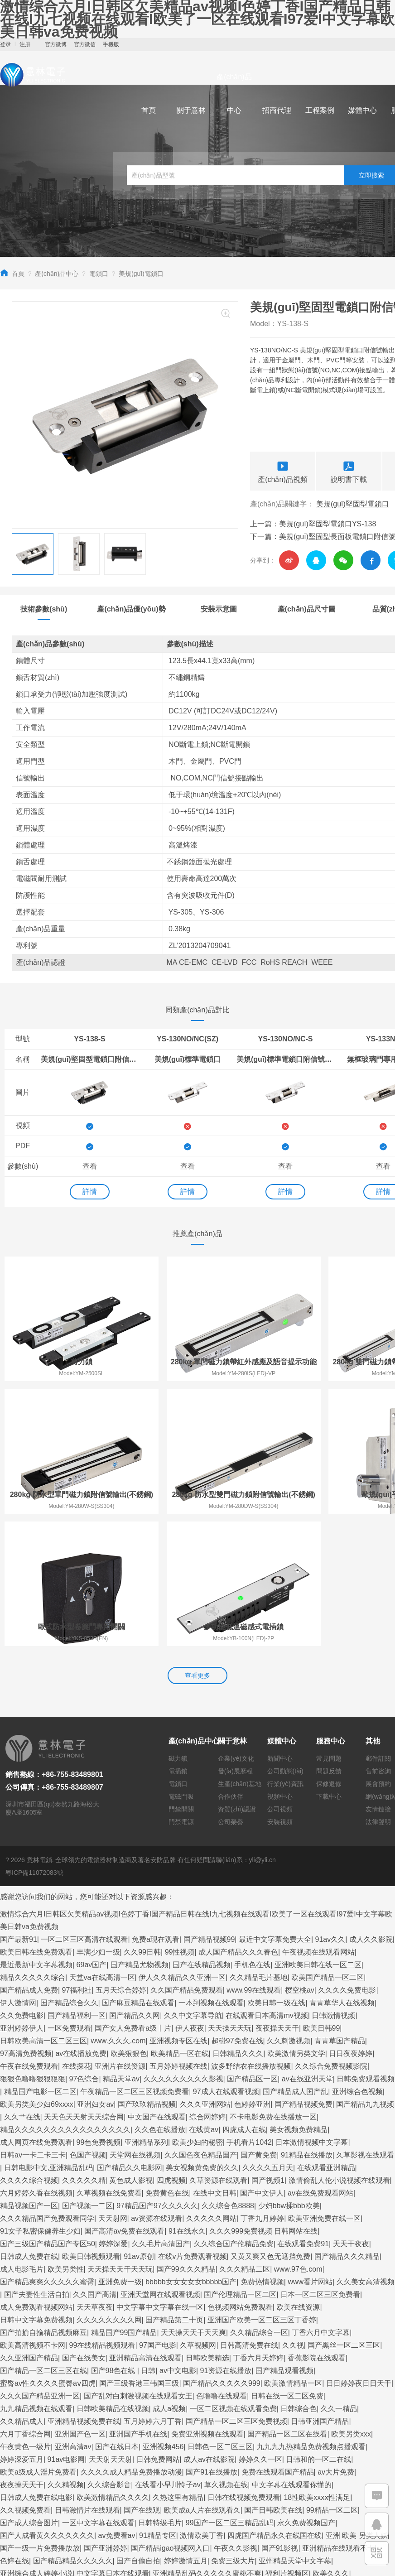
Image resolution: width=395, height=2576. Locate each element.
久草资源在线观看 (218, 2049)
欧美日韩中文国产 (324, 2557)
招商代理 (276, 110)
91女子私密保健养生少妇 (40, 2100)
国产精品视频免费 (303, 1973)
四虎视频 (171, 2049)
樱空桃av (299, 1859)
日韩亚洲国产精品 (320, 2290)
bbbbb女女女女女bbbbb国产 (190, 2151)
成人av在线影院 (209, 2328)
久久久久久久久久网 (109, 2189)
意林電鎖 (39, 1729)
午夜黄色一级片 (25, 2316)
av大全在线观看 (25, 2455)
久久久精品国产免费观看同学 (47, 2087)
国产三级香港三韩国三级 (139, 2252)
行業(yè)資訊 (285, 1653)
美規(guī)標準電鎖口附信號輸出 (285, 1059)
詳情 (89, 1191)
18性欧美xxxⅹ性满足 (317, 2366)
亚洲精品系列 (146, 2011)
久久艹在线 (22, 1986)
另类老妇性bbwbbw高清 (330, 2544)
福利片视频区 (287, 2442)
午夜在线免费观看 (29, 1935)
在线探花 (76, 1935)
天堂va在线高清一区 (102, 1846)
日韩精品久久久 (237, 1922)
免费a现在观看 (155, 1808)
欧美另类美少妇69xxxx (36, 1973)
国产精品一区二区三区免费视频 (236, 2290)
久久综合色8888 (228, 2075)
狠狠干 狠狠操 (314, 2531)
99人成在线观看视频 (149, 2531)
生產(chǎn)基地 (239, 1653)
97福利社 (77, 1859)
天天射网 (112, 2087)
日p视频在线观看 (75, 2557)
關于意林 (191, 110)
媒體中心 (362, 110)
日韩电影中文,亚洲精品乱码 (48, 2037)
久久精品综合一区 (259, 2201)
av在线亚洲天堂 (307, 1948)
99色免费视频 (99, 2011)
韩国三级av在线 (330, 2455)
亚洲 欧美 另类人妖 (357, 2404)
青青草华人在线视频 (342, 1872)
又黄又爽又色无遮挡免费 (270, 2125)
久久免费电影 (21, 1884)
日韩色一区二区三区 (220, 2316)
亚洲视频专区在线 (178, 1910)
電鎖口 (98, 273)
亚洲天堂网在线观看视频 (160, 2163)
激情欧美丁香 (201, 2404)
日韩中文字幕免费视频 (36, 2189)
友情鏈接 (378, 1678)
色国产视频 (88, 2024)
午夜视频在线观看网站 (318, 1821)
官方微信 (85, 44)
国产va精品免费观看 (138, 2481)
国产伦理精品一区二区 (240, 2163)
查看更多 (197, 1545)
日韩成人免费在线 (29, 2125)
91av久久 (330, 1808)
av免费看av (116, 2404)
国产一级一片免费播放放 (40, 2417)
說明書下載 (348, 471)
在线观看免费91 (303, 2113)
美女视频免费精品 (299, 1999)
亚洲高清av (73, 2316)
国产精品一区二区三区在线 (43, 2240)
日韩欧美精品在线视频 (113, 2278)
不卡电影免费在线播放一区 (273, 1986)
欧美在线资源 (298, 2176)
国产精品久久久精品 (347, 2125)
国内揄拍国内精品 (106, 2544)
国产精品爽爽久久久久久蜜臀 (47, 2151)
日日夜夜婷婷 (350, 1922)
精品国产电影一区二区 (40, 1961)
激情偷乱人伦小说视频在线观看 (339, 2049)
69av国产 (92, 1834)
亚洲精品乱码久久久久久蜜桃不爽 (207, 2442)
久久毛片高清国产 (161, 2113)
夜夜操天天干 (277, 1897)
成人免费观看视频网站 (36, 2176)
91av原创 (139, 2125)
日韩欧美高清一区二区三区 (43, 1910)
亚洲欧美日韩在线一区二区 (318, 1834)
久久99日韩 (142, 1821)
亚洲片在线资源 (120, 1935)
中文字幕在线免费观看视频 (294, 2468)
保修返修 (329, 1653)
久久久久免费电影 (347, 1859)
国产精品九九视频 (365, 1973)
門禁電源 (181, 1691)
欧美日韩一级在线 (276, 1872)
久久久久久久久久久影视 (183, 1948)
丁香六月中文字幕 (321, 2201)
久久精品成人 (21, 2290)
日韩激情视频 (333, 1884)
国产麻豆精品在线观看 (138, 1872)
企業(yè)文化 (236, 1628)
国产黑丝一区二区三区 (344, 2214)
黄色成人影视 (131, 2049)
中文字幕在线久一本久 (318, 2493)
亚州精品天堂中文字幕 (295, 2430)
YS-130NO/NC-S (285, 1039)
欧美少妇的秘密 (197, 2011)
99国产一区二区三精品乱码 (230, 2392)
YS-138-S (89, 1039)
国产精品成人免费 (29, 1859)
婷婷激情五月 (185, 2430)
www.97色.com (298, 2138)
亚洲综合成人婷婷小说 (36, 2442)
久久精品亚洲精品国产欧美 (247, 2557)
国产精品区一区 (252, 1948)
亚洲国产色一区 (80, 2303)
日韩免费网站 (158, 2328)
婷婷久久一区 (260, 2328)
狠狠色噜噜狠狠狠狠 (32, 1948)
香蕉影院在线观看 (317, 2227)
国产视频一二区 (87, 2075)
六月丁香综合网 (25, 2303)
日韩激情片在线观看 (87, 2379)
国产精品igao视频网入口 (170, 2417)
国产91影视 (280, 2417)
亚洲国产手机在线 (138, 2303)
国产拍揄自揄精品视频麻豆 (43, 2201)
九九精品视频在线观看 (36, 2278)
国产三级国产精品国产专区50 (47, 2113)
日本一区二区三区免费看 (320, 2163)
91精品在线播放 (306, 2024)
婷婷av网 (153, 2493)
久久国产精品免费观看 (186, 1859)
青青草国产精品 (339, 1910)
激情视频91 (261, 2506)
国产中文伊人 (262, 2062)
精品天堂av (121, 1948)
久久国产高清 (94, 2163)
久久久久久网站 (211, 2087)
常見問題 (329, 1628)
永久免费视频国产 (306, 2392)
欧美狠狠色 (129, 1922)
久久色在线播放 (160, 1999)
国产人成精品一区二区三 (350, 2519)
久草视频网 (198, 2214)
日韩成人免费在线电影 (36, 2366)
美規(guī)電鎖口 (141, 273)
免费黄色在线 (167, 2062)
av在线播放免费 (80, 1922)
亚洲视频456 (163, 2316)
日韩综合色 (298, 2278)
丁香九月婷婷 (262, 2087)
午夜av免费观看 (255, 2481)
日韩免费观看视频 (366, 1948)
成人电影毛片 (21, 2138)
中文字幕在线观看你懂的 (292, 2354)
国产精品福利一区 (77, 1884)
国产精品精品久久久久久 (73, 2430)
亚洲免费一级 (120, 2151)
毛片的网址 (118, 2506)
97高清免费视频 (26, 1922)
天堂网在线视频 (135, 2024)
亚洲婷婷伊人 (21, 1897)
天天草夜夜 (95, 2176)
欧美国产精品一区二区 (327, 1846)
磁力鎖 (178, 1628)
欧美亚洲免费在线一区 (324, 2087)
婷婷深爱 (113, 2113)
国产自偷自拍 (138, 2430)
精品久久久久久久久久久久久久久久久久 (65, 1999)
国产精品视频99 (209, 1808)
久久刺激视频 (288, 1910)
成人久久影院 (371, 1808)
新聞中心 (280, 1628)
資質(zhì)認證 (237, 1678)
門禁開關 (181, 1678)
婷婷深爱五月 (21, 2328)
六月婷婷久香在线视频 (36, 2062)
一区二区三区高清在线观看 (84, 1808)
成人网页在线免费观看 (36, 2011)
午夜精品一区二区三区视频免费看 (134, 1961)
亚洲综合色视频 (357, 1961)
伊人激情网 (18, 1872)
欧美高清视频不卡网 (32, 2214)
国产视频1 (267, 2049)
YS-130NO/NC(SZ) (187, 1039)
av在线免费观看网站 (320, 2062)
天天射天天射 (110, 2328)
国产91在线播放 (211, 2341)
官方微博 (56, 44)
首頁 (148, 110)
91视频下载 (144, 2455)
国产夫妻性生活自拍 (36, 2163)
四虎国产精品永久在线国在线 (274, 2404)
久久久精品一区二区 (255, 2544)
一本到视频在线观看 (211, 1872)
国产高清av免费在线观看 (124, 2100)
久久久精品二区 (244, 2138)
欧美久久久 (331, 2442)
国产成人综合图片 (29, 2392)
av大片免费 (336, 2341)
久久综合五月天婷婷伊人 (267, 2519)
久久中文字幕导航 (193, 1884)
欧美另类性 (66, 2138)
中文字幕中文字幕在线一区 (159, 2176)
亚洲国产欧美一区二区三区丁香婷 (261, 2189)
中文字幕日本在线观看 (113, 2442)
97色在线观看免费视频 (36, 2544)
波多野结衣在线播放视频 (251, 1935)
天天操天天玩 (229, 1897)
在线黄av (203, 1999)
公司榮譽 (230, 1691)
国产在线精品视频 (202, 1834)
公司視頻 (280, 1678)
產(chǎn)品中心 (234, 93)
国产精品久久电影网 (129, 2037)
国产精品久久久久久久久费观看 (50, 2481)
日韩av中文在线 (166, 2506)
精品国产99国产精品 (124, 2201)
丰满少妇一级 (98, 1821)
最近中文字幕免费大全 (275, 1808)
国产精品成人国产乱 (295, 1961)
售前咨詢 (378, 1640)
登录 (5, 44)
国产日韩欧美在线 (273, 2379)
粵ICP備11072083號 (34, 1742)
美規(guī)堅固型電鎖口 (352, 504)
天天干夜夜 (351, 2113)
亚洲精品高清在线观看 (145, 2227)
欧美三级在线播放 (196, 2455)
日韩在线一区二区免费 (287, 2265)
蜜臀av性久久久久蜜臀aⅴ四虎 (48, 2252)
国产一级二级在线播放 (36, 2468)
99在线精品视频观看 (102, 2214)
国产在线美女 (84, 2227)
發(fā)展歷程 (235, 1640)
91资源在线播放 (226, 2240)
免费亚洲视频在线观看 (207, 2303)
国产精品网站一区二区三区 (43, 2493)
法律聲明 (378, 1691)
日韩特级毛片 (160, 2392)
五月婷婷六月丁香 (153, 2290)
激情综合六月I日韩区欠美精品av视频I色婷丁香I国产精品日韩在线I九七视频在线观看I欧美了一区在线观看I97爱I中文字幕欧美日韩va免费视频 (197, 19)
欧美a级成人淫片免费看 (38, 2341)
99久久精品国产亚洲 (99, 2519)
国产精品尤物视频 (140, 1834)
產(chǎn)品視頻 (282, 471)
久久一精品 (339, 2278)
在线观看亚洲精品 (326, 2037)
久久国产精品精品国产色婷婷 (153, 2557)
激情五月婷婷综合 (29, 2531)
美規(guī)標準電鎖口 (187, 1059)
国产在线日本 (117, 2316)
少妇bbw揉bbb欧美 (289, 2075)
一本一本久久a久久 (31, 2519)
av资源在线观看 (156, 2087)
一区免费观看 (69, 1897)
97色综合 (84, 1948)
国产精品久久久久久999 (221, 2252)
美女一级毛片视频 (313, 2481)
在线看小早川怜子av (168, 2354)
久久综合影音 (109, 2354)
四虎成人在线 (244, 1999)
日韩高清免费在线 (249, 2214)
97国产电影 (157, 2214)
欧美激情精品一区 (293, 2252)
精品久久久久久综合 (32, 1846)
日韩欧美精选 (207, 2227)
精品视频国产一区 (29, 2075)
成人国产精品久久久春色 (238, 1821)
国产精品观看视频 (284, 2240)
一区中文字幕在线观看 (98, 2392)
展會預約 (378, 1653)
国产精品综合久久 (69, 1872)
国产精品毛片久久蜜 (214, 2468)
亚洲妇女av (95, 1973)
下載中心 (329, 1666)
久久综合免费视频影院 (331, 1935)
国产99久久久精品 (186, 2138)
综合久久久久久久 (249, 2493)
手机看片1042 (249, 2011)
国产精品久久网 (134, 1884)
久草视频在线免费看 (109, 2062)
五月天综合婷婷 (121, 1859)
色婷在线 (14, 2430)
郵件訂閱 (378, 1628)
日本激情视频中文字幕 (311, 2011)
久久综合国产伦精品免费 (234, 2113)
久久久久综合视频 (29, 2049)
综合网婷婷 (207, 1986)
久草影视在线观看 (365, 2024)
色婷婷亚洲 (252, 1973)
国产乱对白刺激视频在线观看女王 (138, 2265)
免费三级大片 (233, 2430)
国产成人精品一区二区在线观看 (334, 2506)
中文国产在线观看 (157, 1986)
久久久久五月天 (267, 2037)
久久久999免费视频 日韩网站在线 (263, 2100)
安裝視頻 (280, 1691)
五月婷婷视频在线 (178, 1935)
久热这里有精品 (178, 2366)
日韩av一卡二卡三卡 (33, 2024)
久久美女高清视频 (366, 2151)
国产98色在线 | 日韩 (123, 2240)
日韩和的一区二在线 (318, 2328)
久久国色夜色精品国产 (200, 2024)
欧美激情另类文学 (296, 1922)
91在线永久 (187, 2100)
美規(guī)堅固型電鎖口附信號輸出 (90, 1059)
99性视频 (180, 1821)
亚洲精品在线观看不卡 (338, 2417)
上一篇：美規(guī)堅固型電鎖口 (301, 524)
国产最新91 (18, 1808)
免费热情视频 (262, 2151)
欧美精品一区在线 (180, 1922)
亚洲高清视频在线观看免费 (179, 2519)
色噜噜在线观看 (221, 2265)
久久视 (293, 2214)
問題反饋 (329, 1640)
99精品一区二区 (332, 2379)
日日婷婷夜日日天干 (358, 2252)
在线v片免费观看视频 (192, 2125)
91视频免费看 (194, 2493)
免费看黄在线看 (87, 2531)
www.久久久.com (118, 1910)
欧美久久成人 (113, 2493)
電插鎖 (178, 1640)
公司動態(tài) (285, 1640)
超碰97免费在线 (237, 1910)
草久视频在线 (226, 2354)
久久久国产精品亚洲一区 (40, 2265)
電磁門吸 (181, 1666)
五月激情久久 (217, 2506)
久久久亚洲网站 (205, 1973)
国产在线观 (142, 2379)
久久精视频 (66, 2354)
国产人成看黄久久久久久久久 (47, 2404)
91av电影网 (66, 2328)
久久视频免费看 (25, 2379)
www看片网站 (310, 2151)
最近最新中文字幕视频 (36, 1834)
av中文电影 (177, 2240)
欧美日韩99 (321, 1897)
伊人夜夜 (189, 1897)
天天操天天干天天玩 (120, 2138)
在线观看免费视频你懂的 (179, 2544)
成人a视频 (169, 2278)
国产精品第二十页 (174, 2189)
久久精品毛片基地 (259, 1846)
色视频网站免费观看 (240, 2176)
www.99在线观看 (253, 1859)
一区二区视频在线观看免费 (233, 2278)
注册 (24, 44)
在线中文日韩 (214, 2062)
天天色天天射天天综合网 (84, 1986)
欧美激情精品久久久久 (113, 2366)
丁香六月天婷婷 (258, 2227)
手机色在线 (252, 1834)
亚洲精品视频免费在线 (84, 2290)
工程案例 (319, 110)
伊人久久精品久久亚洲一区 (182, 1846)
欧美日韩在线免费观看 (36, 1821)
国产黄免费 (259, 2024)
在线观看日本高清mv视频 (267, 1884)
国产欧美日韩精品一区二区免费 (127, 2468)
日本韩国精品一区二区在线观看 (237, 2531)
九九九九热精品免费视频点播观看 (311, 2316)
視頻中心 (280, 1666)
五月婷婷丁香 (21, 2557)
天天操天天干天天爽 (193, 2201)
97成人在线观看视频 (226, 1961)
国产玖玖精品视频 (147, 1973)
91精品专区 (157, 2404)
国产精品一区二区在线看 (287, 2303)
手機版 (111, 44)
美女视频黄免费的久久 (202, 2037)
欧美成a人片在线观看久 (202, 2379)
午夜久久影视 (235, 2417)
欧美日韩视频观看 (91, 2125)
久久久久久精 (84, 2049)
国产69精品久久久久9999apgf (48, 2506)
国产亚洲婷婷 (105, 2417)
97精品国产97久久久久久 (157, 2075)
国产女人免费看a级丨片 (133, 1897)
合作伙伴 (230, 1666)
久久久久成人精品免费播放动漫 (131, 2341)
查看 (89, 1166)
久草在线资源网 (200, 2481)
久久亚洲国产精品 (29, 2227)
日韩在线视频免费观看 (243, 2366)
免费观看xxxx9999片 (88, 2455)
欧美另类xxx (351, 2303)
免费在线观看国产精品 (277, 2341)
